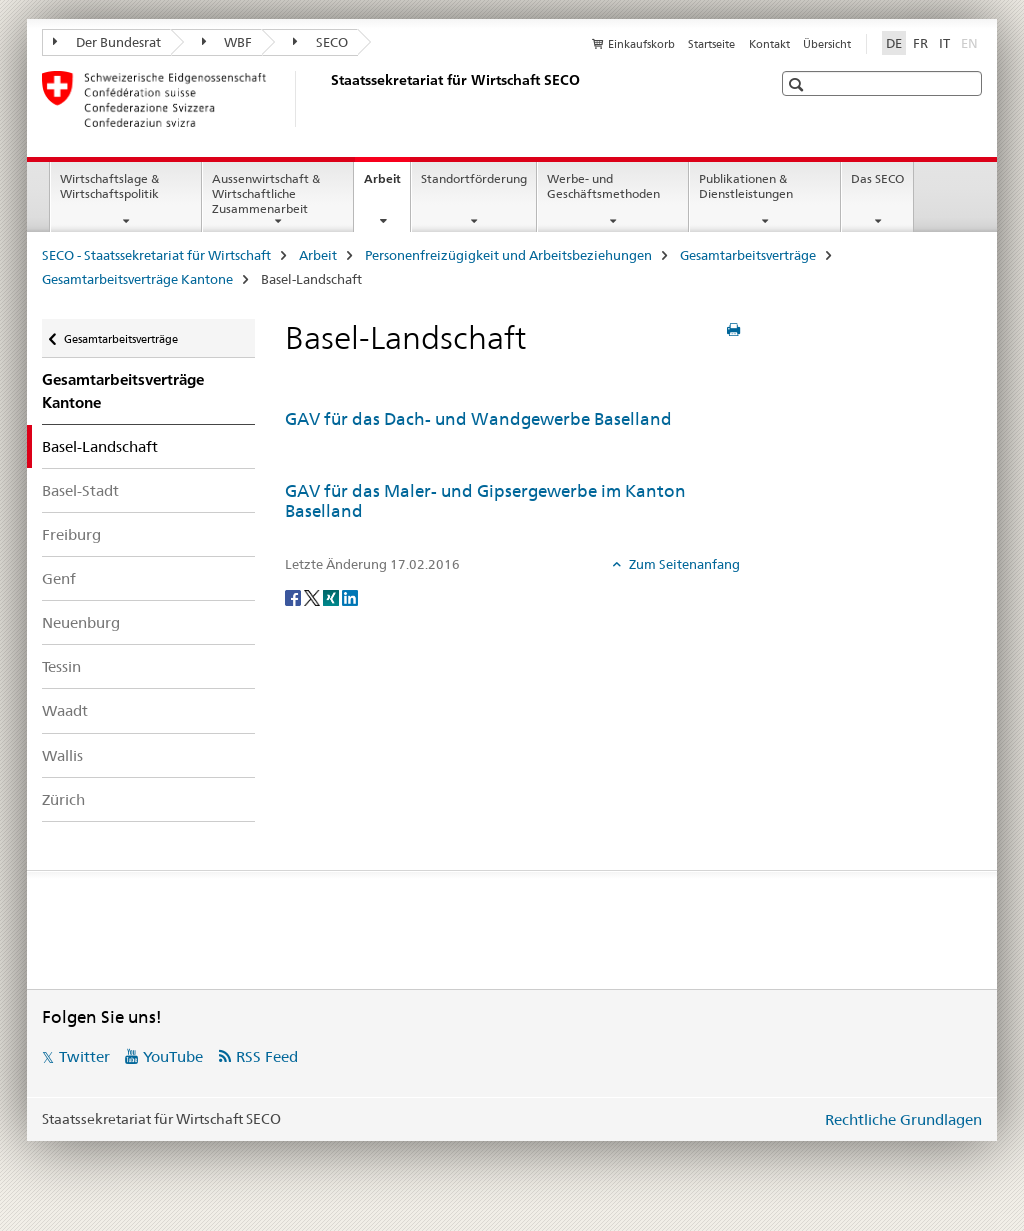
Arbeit (387, 185)
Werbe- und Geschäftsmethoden (603, 186)
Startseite (711, 44)
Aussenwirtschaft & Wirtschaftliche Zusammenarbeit (266, 193)
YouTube (173, 1056)
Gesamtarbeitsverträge (748, 255)
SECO (320, 42)
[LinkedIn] (350, 597)
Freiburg (71, 534)
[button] (798, 84)
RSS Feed (267, 1056)
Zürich (63, 799)
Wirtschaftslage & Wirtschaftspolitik (109, 186)
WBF (227, 42)
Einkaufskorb (641, 44)
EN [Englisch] (971, 42)
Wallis (62, 755)
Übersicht (827, 44)
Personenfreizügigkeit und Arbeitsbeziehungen (508, 255)
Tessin (61, 666)
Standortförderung (474, 178)
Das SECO (877, 178)
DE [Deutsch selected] (894, 43)
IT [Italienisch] (944, 43)
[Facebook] (294, 597)
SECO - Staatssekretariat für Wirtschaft (156, 255)
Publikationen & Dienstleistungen (746, 186)
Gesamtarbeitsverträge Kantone (137, 279)
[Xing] (332, 597)
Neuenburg (81, 622)
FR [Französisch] (920, 43)
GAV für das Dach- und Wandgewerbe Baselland (478, 419)
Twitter (84, 1056)
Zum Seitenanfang (683, 564)
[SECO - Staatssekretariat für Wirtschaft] (327, 99)
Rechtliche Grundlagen (903, 1119)
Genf (59, 578)
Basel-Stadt (80, 490)
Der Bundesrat (107, 42)
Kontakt (769, 44)
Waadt (65, 710)
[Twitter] (313, 597)
